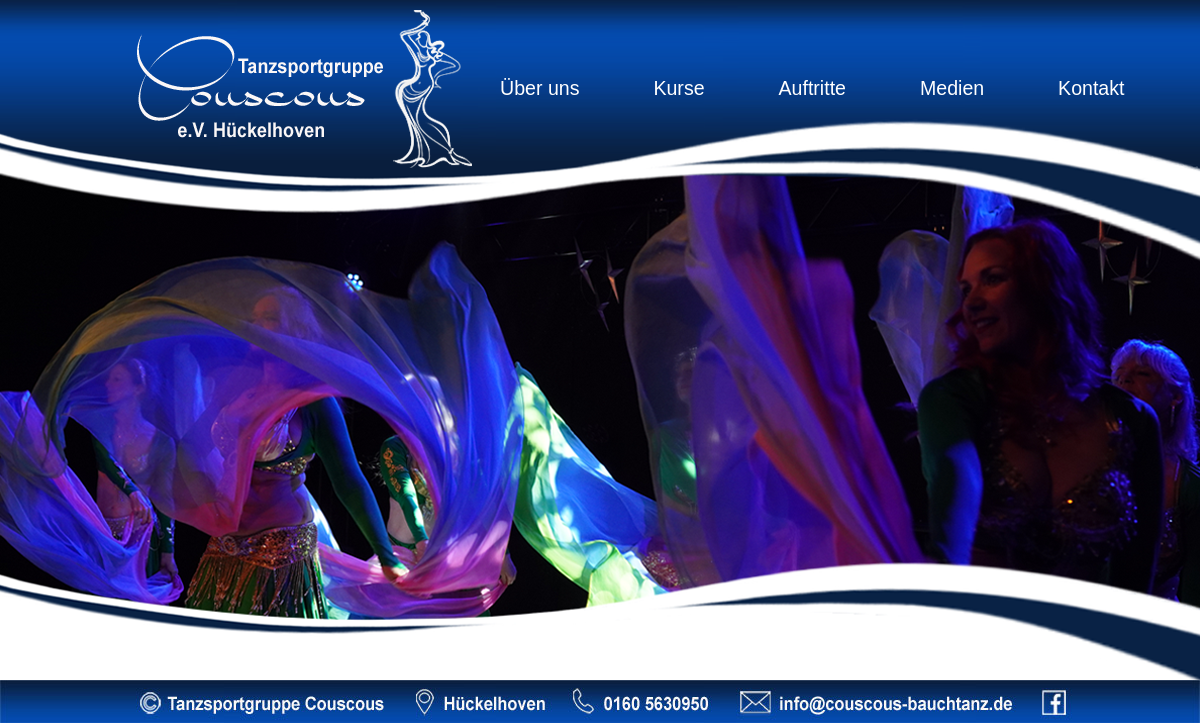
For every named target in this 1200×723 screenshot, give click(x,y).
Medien (952, 88)
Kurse (678, 88)
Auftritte (812, 88)
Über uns (540, 88)
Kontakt (1091, 88)
